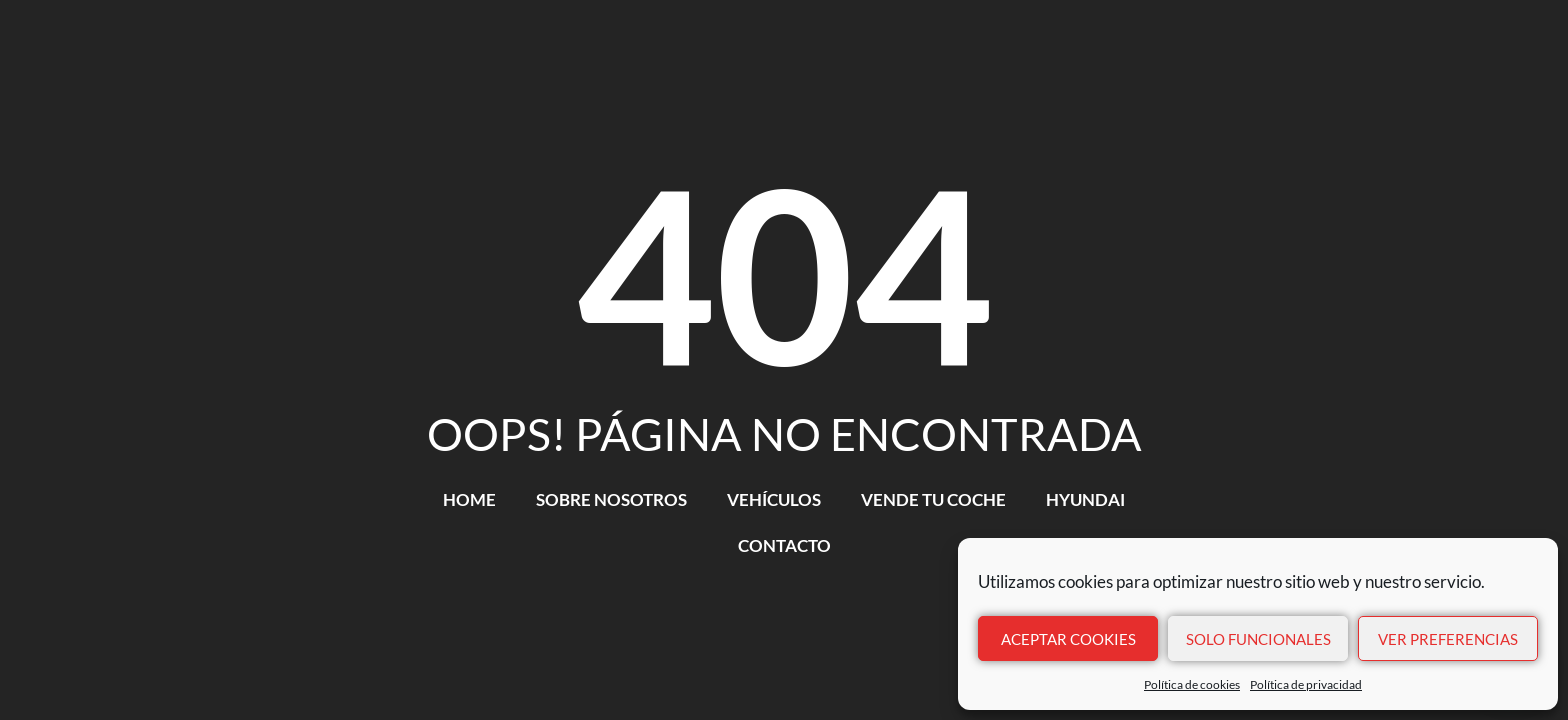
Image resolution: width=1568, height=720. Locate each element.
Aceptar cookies (1068, 639)
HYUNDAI (1085, 499)
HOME (469, 499)
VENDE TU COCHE (933, 499)
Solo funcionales (1258, 639)
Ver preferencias (1448, 639)
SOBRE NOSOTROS (611, 499)
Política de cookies (1192, 684)
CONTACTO (784, 545)
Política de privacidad (1306, 684)
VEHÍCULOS (774, 499)
